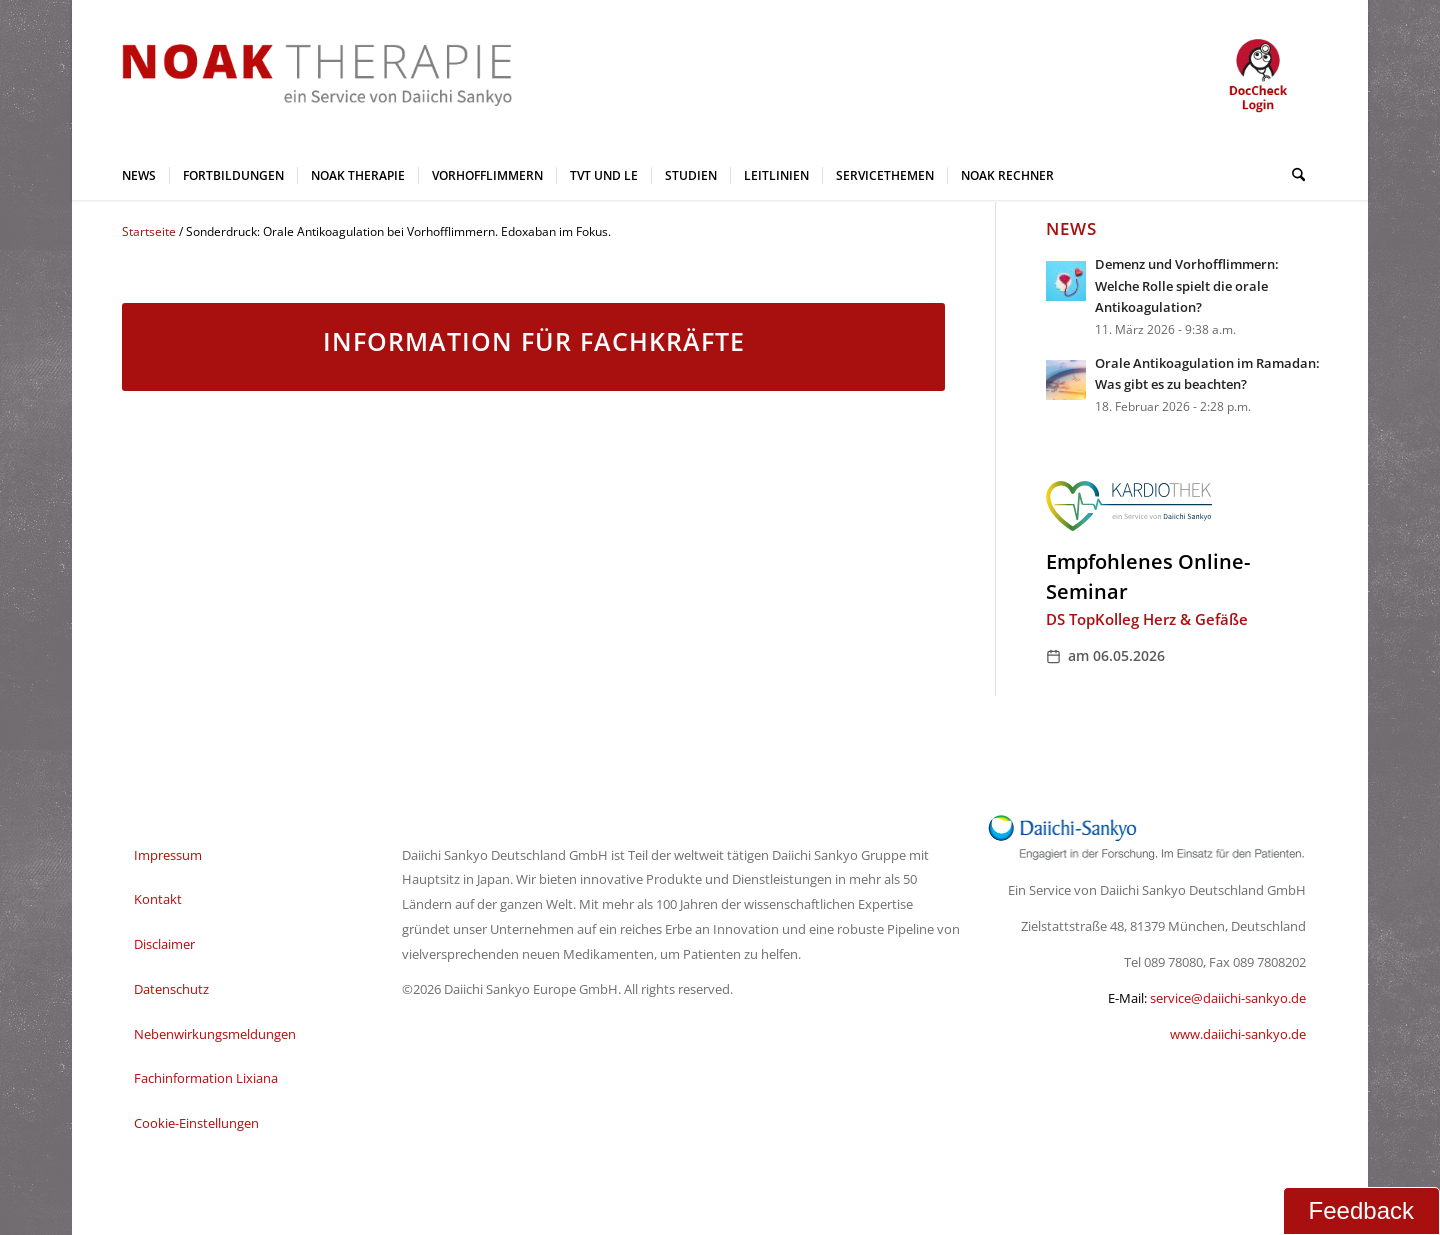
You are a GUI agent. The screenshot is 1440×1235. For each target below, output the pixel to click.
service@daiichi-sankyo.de (1228, 998)
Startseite (149, 231)
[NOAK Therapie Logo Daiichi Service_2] (301, 75)
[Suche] (1292, 175)
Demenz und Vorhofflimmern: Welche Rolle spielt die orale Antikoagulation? (1187, 285)
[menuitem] (139, 175)
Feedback (1361, 1210)
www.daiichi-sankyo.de (1238, 1034)
